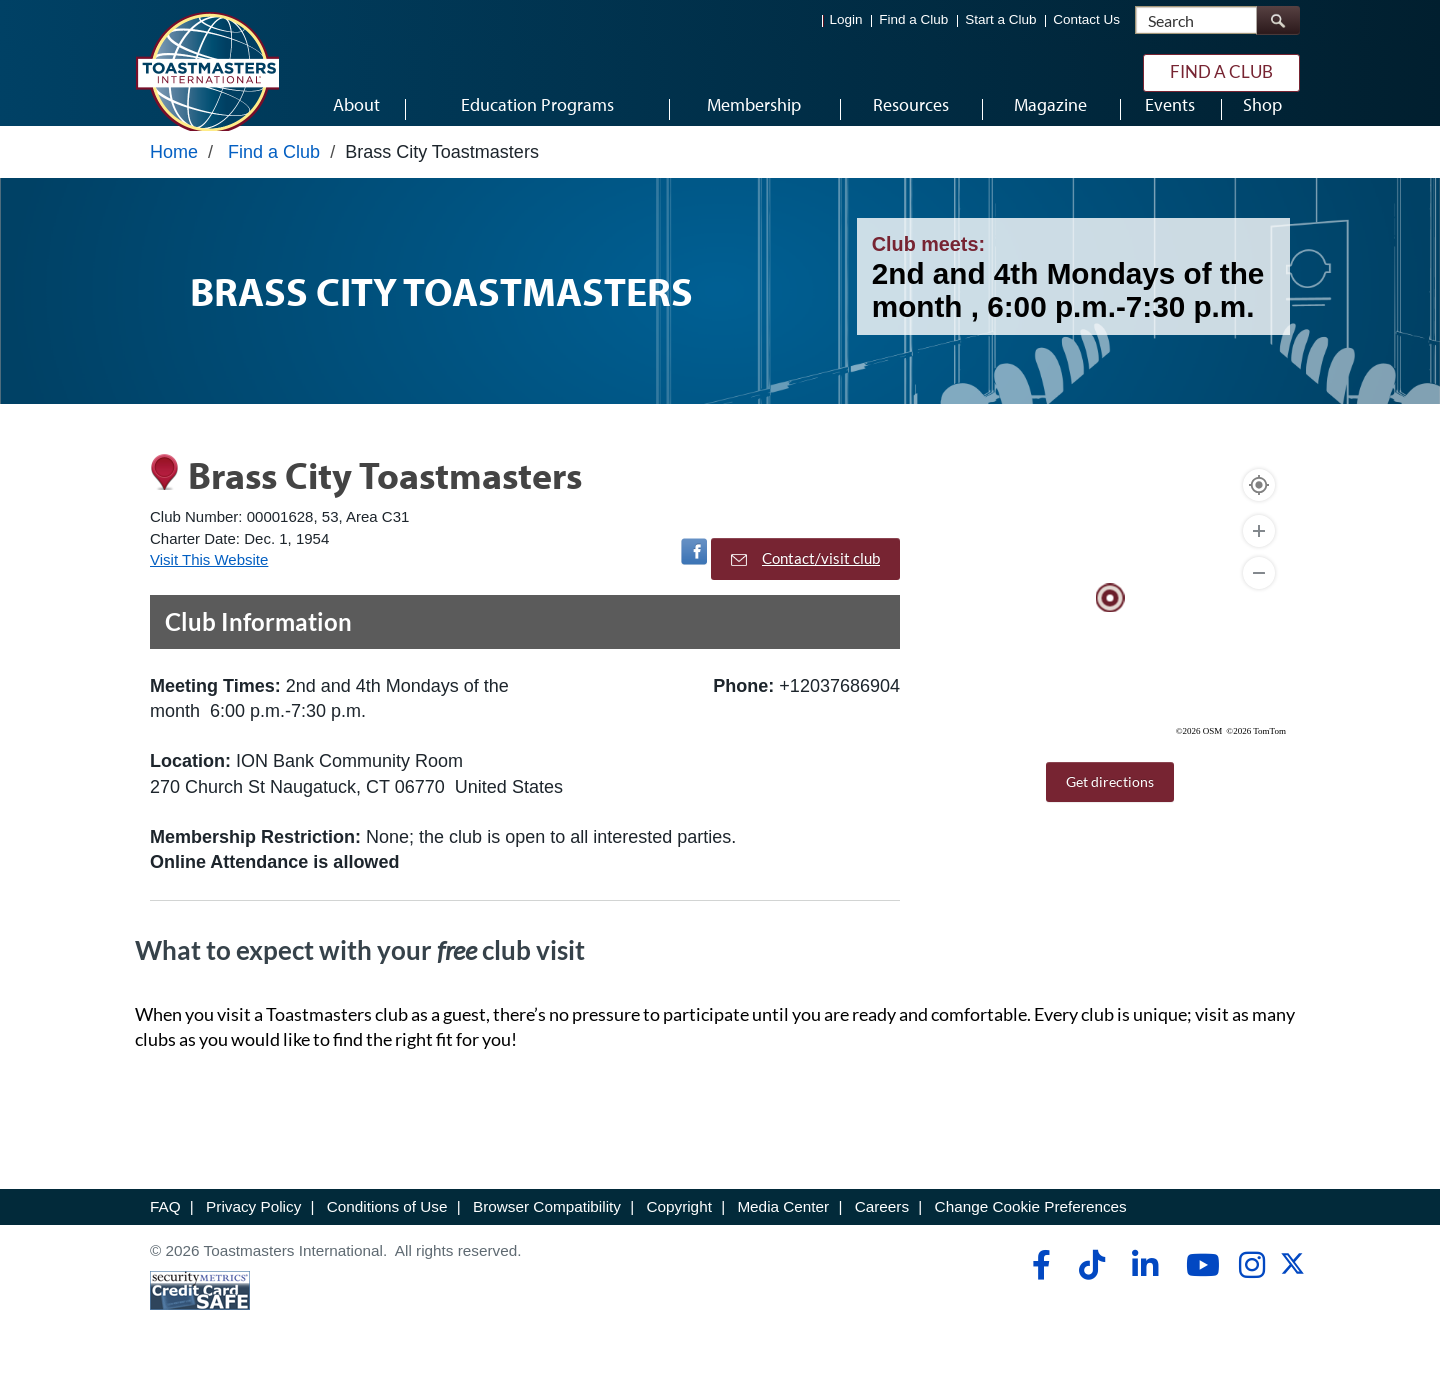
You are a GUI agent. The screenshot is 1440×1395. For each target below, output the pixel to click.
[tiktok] (1091, 1290)
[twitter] (1292, 1295)
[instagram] (1251, 1290)
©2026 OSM (1199, 757)
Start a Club (1000, 20)
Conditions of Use (387, 1231)
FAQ (165, 1231)
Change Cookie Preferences (1031, 1231)
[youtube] (1198, 1290)
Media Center (783, 1231)
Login (846, 20)
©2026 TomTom (1256, 757)
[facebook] (1038, 1290)
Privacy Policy (253, 1231)
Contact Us (1086, 20)
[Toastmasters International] (207, 72)
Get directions (1110, 807)
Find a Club (913, 20)
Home (174, 177)
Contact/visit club (805, 584)
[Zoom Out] (1259, 599)
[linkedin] (1144, 1290)
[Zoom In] (1259, 557)
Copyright (678, 1231)
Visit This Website (209, 584)
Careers (882, 1231)
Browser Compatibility (547, 1231)
